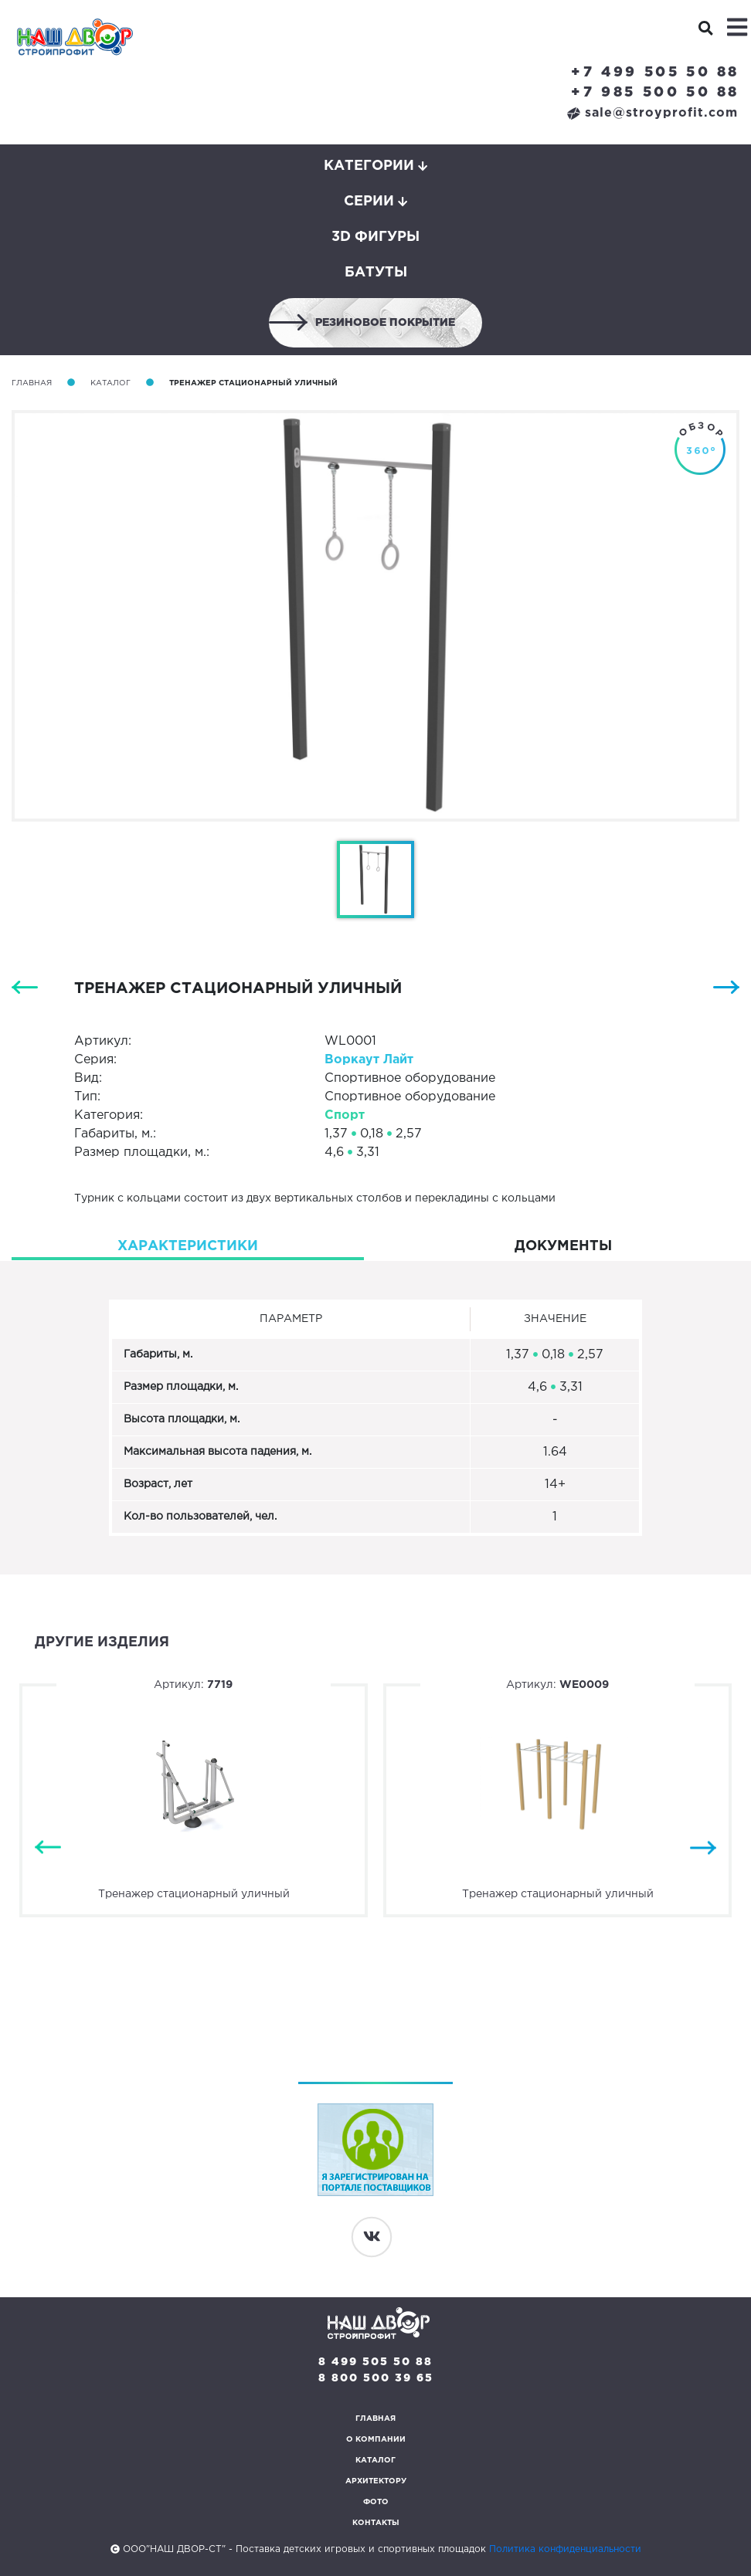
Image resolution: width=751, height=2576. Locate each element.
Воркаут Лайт (369, 1060)
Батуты (376, 272)
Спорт (345, 1115)
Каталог (110, 383)
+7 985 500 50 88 (655, 92)
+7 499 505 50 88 (655, 72)
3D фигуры (375, 237)
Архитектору (375, 2481)
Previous (48, 1848)
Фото (376, 2502)
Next (703, 1848)
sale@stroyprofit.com (652, 113)
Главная (32, 383)
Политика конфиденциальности (565, 2549)
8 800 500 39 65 (375, 2378)
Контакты (375, 2523)
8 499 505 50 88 (375, 2362)
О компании (376, 2439)
